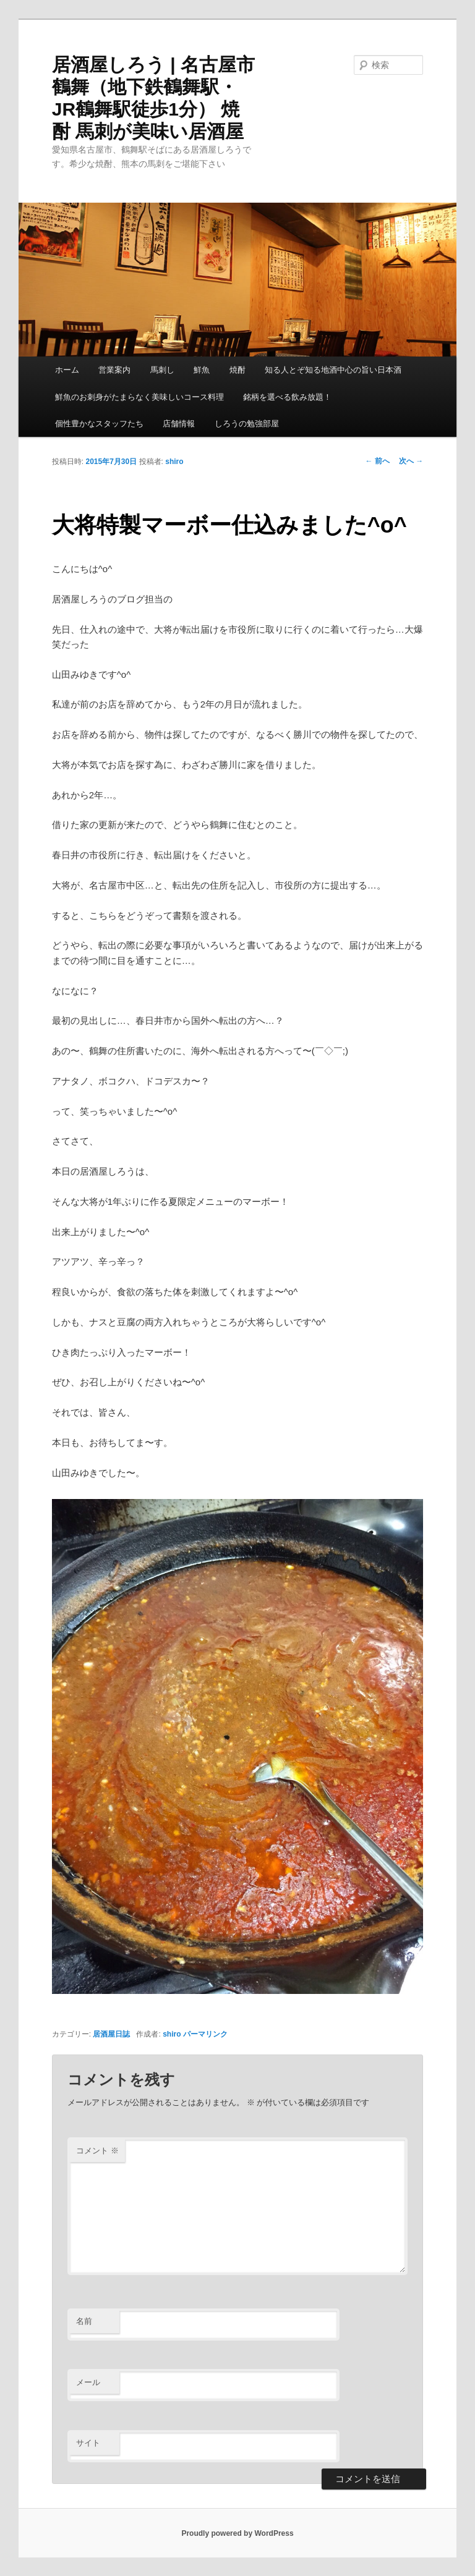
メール (88, 2382)
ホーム (67, 369)
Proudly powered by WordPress (237, 2533)
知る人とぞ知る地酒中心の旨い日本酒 (333, 369)
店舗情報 (179, 423)
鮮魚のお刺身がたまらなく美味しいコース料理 (139, 397)
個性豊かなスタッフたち (99, 423)
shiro (174, 461)
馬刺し (162, 369)
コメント (97, 2150)
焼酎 (237, 369)
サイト (88, 2442)
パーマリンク (205, 2034)
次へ (411, 461)
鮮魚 (202, 369)
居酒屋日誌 (111, 2034)
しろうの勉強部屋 (247, 423)
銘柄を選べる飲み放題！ (287, 397)
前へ (378, 461)
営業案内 (114, 369)
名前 (84, 2321)
